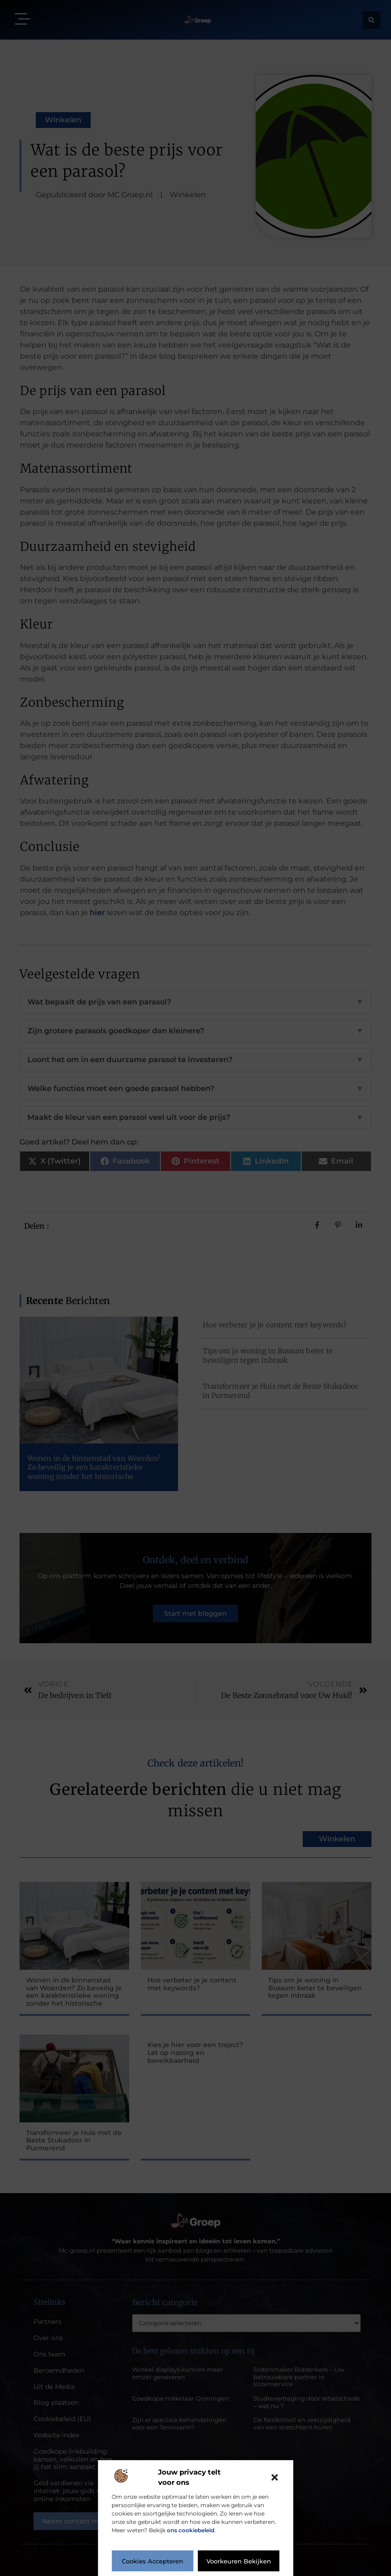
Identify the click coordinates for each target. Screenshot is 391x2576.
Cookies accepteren (152, 2561)
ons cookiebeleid (190, 2530)
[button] (274, 2477)
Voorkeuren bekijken (238, 2561)
